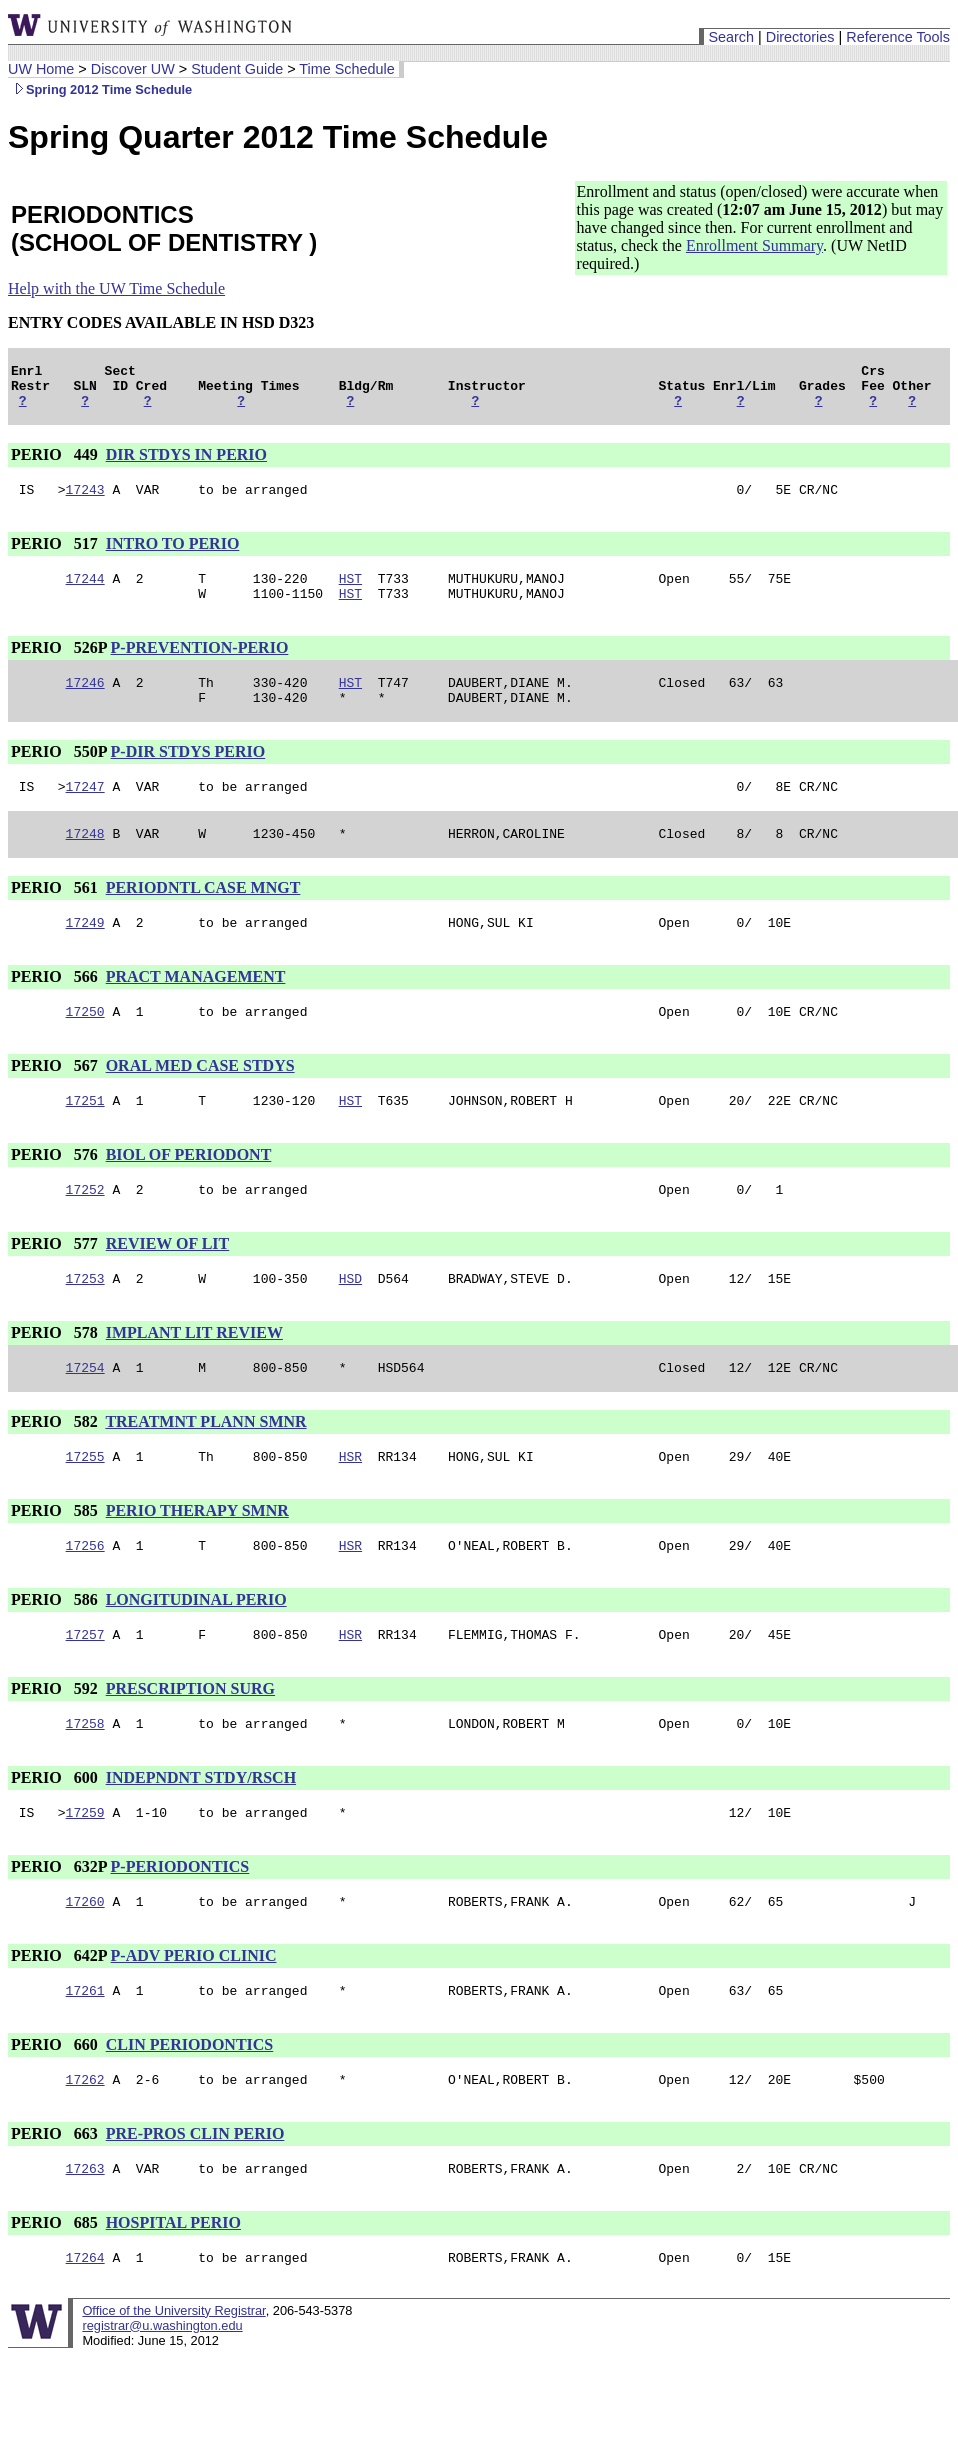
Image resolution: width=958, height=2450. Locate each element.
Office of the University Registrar (173, 2388)
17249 (85, 955)
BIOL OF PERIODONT (189, 1193)
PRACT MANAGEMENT (196, 1009)
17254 (85, 1415)
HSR (350, 1507)
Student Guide (237, 69)
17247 (85, 813)
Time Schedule (346, 69)
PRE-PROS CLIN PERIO (195, 2205)
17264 (85, 2335)
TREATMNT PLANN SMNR (205, 1469)
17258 (85, 1783)
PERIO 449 (56, 463)
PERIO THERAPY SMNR (197, 1561)
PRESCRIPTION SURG (190, 1745)
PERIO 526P (59, 665)
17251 (85, 1139)
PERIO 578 (56, 1377)
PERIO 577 (56, 1285)
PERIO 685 (56, 2297)
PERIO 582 (56, 1469)
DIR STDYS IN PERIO (186, 463)
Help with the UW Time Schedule (116, 288)
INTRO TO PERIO (173, 555)
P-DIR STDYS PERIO (188, 775)
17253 (85, 1323)
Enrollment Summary (754, 245)
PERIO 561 (56, 917)
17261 (85, 2059)
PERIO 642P (59, 2021)
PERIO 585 (56, 1561)
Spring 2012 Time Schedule (100, 89)
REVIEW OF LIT (168, 1285)
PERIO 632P (59, 1929)
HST (350, 593)
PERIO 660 (56, 2113)
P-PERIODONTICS (180, 1929)
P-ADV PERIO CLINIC (194, 2021)
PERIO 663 (56, 2205)
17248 (85, 863)
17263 (85, 2243)
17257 (85, 1691)
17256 (85, 1599)
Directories (800, 37)
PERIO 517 (56, 555)
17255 (85, 1507)
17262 (85, 2151)
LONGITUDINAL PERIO (196, 1653)
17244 (85, 593)
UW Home (41, 69)
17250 (85, 1047)
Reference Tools (898, 37)
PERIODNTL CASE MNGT (203, 917)
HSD (350, 1323)
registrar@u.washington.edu (162, 2403)
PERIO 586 (56, 1653)
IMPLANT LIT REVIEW (194, 1377)
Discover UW (133, 69)
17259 (85, 1875)
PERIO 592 (56, 1745)
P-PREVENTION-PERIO (200, 665)
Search (731, 37)
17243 (85, 501)
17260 (85, 1967)
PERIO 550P (59, 775)
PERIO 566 (56, 1009)
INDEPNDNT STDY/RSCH (201, 1837)
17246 (85, 703)
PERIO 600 (56, 1837)
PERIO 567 (56, 1101)
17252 (85, 1231)
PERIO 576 (56, 1193)
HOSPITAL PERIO (173, 2297)
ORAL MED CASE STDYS (200, 1101)
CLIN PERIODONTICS (190, 2113)
